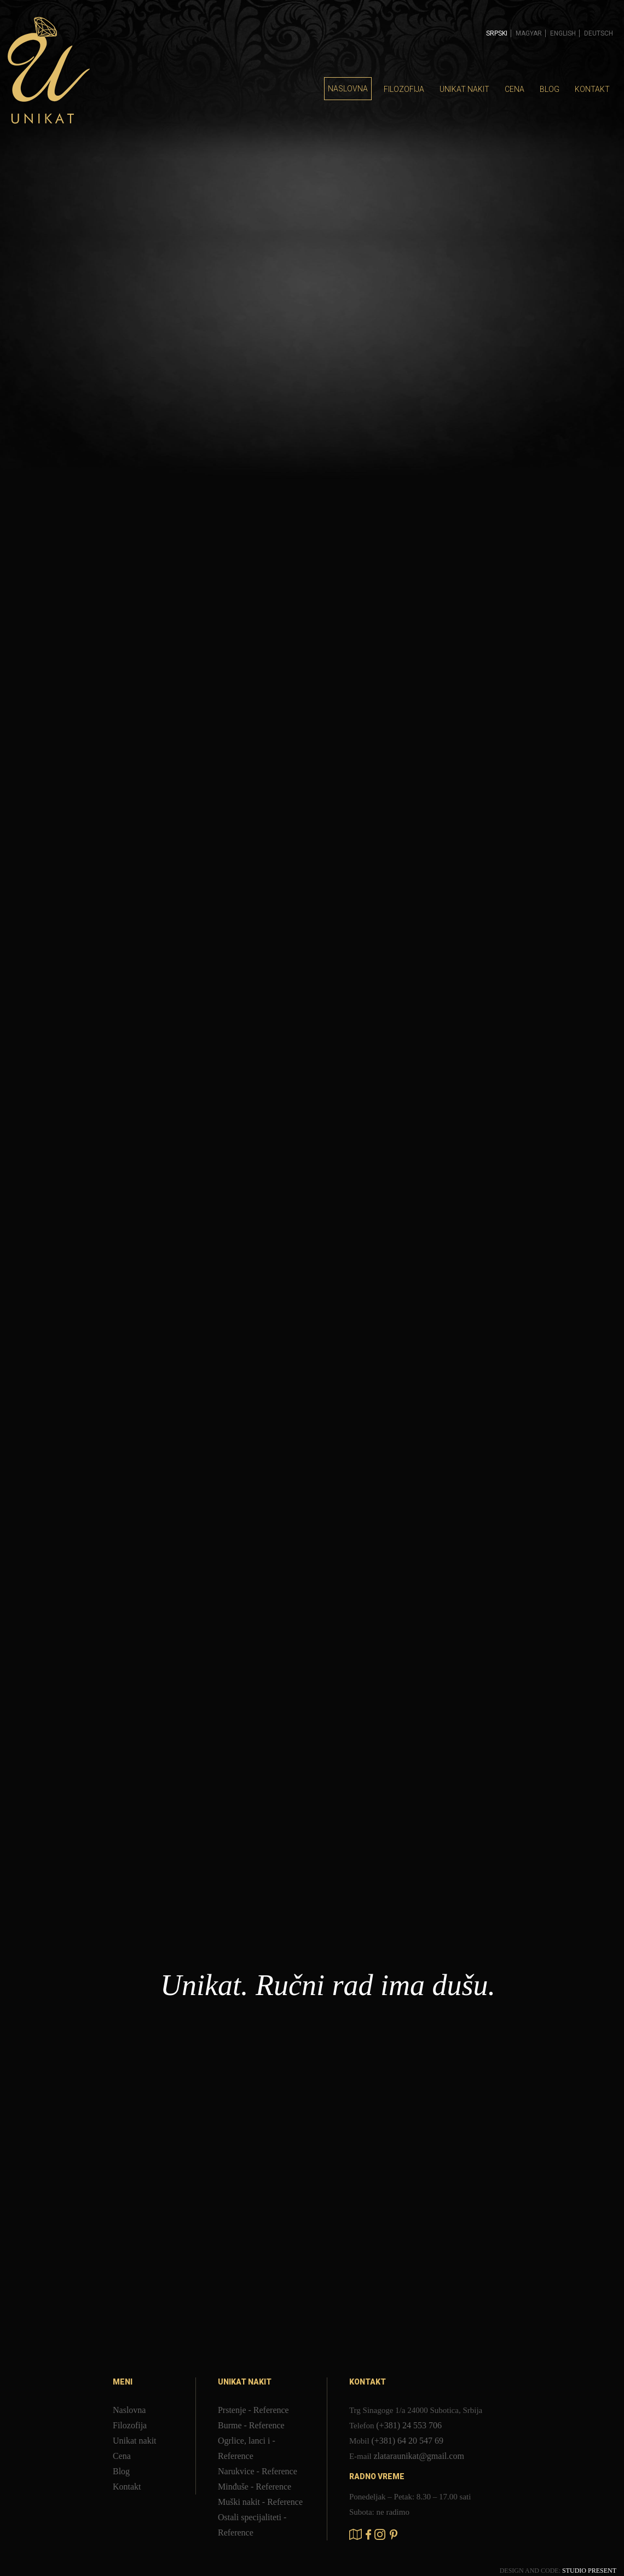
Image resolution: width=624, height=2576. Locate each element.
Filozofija (404, 89)
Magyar (529, 33)
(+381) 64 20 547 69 (407, 2440)
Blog (549, 89)
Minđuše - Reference (254, 2486)
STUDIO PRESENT (589, 2570)
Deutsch (598, 33)
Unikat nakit (464, 89)
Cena (514, 89)
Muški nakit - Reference (260, 2502)
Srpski (496, 33)
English (563, 33)
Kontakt (592, 89)
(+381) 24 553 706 (409, 2425)
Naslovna (348, 88)
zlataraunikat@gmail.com (419, 2456)
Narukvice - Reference (257, 2471)
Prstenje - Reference (253, 2410)
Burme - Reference (251, 2425)
